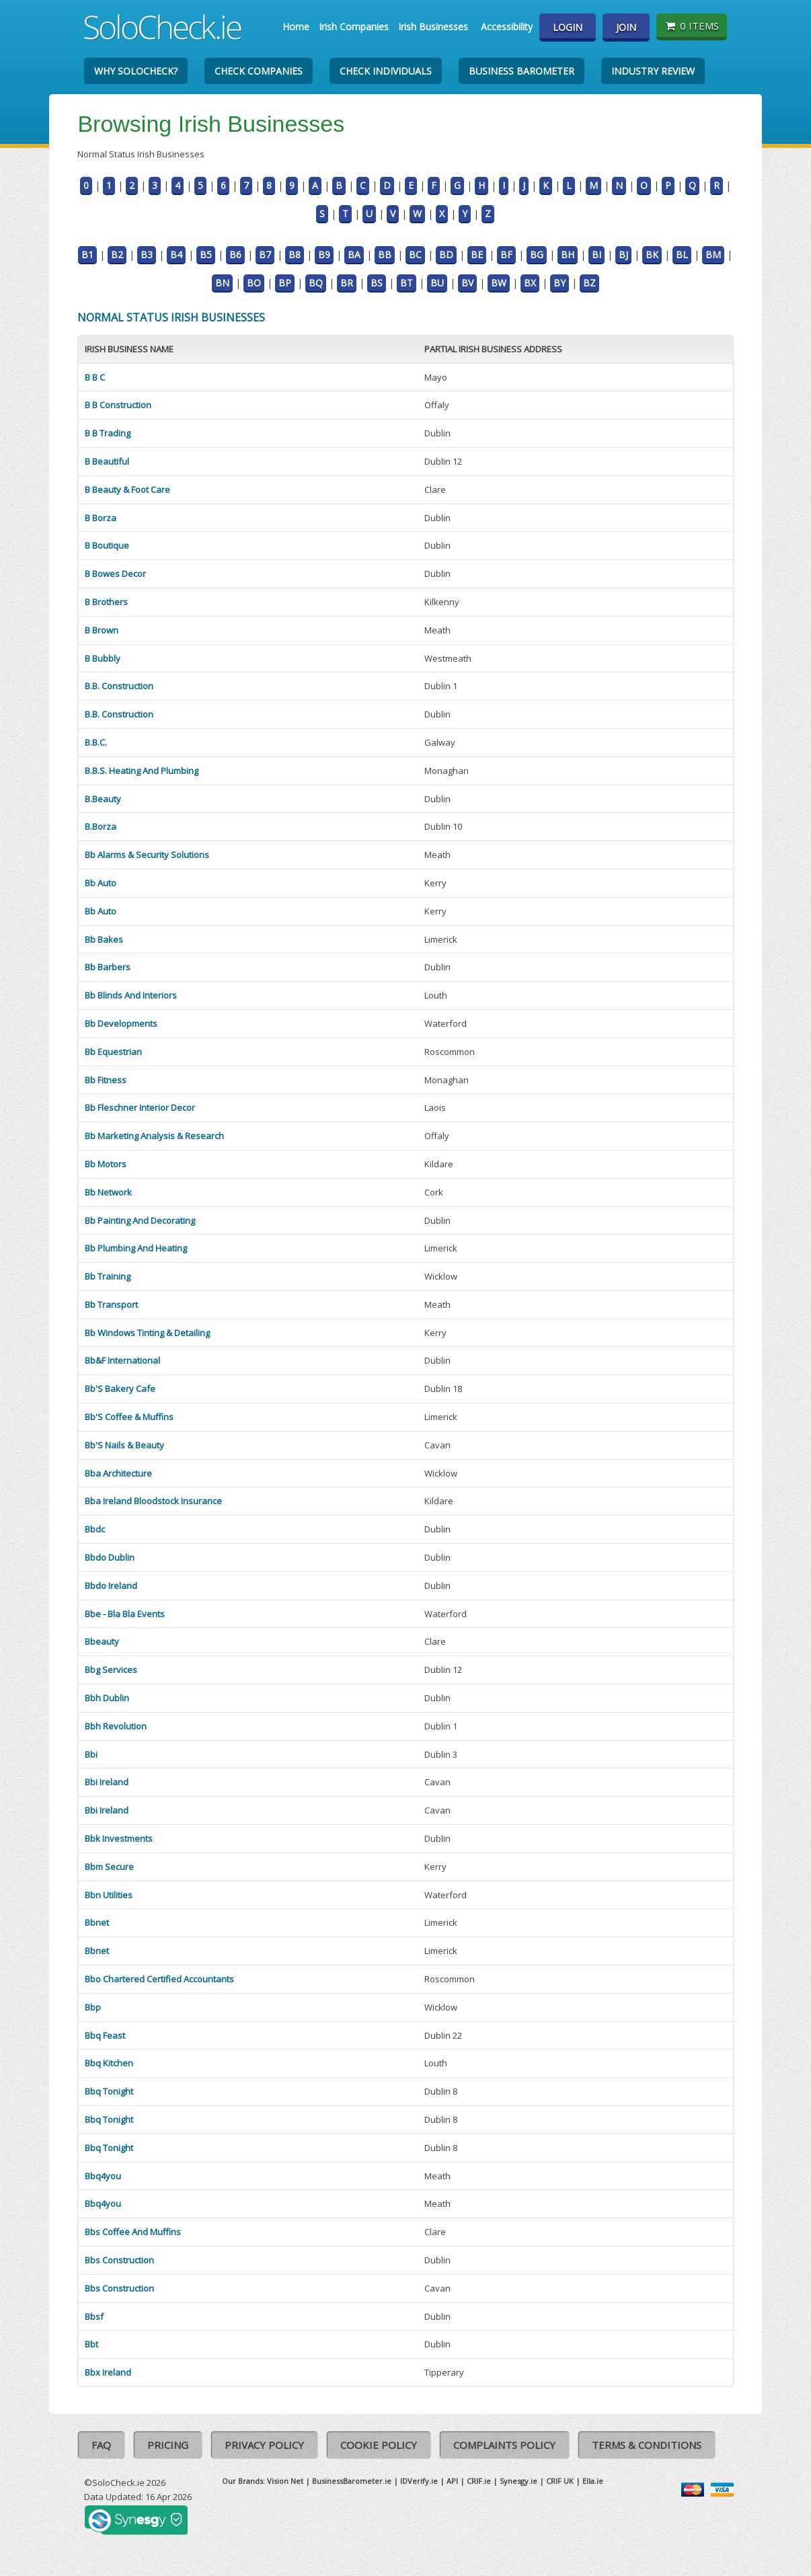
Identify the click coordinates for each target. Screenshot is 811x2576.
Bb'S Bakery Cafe (120, 1388)
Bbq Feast (105, 2035)
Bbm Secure (109, 1867)
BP (284, 282)
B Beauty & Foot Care (127, 489)
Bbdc (95, 1529)
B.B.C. (96, 742)
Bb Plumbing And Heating (136, 1248)
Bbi (91, 1754)
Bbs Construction (119, 2260)
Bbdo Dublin (109, 1557)
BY (559, 282)
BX (530, 282)
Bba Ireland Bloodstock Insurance (153, 1501)
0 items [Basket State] (691, 25)
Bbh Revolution (116, 1726)
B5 (206, 254)
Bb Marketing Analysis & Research (154, 1136)
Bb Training (107, 1276)
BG (536, 254)
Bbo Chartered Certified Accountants (159, 1979)
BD (446, 254)
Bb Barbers (107, 967)
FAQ (101, 2445)
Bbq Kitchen (109, 2063)
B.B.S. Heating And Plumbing (141, 771)
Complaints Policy (504, 2445)
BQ (316, 282)
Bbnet (97, 1922)
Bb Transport (111, 1304)
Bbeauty (102, 1641)
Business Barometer (521, 71)
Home (295, 26)
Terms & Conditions (646, 2445)
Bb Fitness (105, 1080)
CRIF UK (560, 2481)
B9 (324, 254)
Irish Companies (354, 26)
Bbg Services (111, 1670)
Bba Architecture (118, 1473)
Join (626, 27)
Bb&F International (122, 1360)
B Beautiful (107, 461)
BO (254, 282)
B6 (235, 254)
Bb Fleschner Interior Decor (140, 1107)
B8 (294, 254)
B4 (176, 254)
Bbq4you (103, 2176)
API (452, 2481)
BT (406, 282)
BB (384, 254)
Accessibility (507, 26)
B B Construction (118, 405)
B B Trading (107, 433)
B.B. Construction (119, 686)
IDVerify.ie (419, 2481)
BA (354, 254)
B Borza (100, 518)
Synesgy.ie (518, 2481)
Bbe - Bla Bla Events (125, 1614)
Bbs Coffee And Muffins (133, 2232)
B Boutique (107, 545)
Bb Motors (105, 1164)
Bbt (91, 2344)
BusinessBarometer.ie (351, 2481)
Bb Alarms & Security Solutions (147, 855)
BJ (623, 254)
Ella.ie (592, 2481)
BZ (589, 282)
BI (596, 254)
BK (652, 254)
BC (415, 254)
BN (222, 282)
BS (377, 282)
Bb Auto (100, 883)
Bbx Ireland (108, 2372)
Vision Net (285, 2481)
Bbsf (94, 2316)
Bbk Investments (119, 1838)
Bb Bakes (104, 939)
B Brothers (106, 602)
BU (437, 282)
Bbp (93, 2007)
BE (477, 254)
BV (467, 282)
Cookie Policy (378, 2445)
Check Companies (259, 71)
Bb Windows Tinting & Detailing (147, 1333)
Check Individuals (386, 71)
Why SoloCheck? (136, 71)
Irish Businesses (433, 26)
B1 (87, 254)
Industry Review (653, 71)
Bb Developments (121, 1023)
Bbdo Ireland (111, 1585)
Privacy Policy (264, 2445)
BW (498, 282)
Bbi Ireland (106, 1782)
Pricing (167, 2445)
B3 (147, 254)
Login (567, 27)
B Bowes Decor (115, 574)
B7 (265, 254)
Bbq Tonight (109, 2091)
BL (682, 254)
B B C (95, 377)
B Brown (101, 630)
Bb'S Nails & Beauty (124, 1445)
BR (346, 282)
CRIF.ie (479, 2481)
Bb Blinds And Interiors (131, 995)
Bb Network (108, 1192)
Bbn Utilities (108, 1895)
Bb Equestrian (113, 1052)
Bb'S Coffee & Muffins (129, 1417)
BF (506, 254)
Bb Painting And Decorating (140, 1220)
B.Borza (100, 826)
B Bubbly (102, 658)
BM (713, 254)
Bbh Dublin (107, 1698)
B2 (117, 254)
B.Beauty (103, 799)
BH (567, 254)
